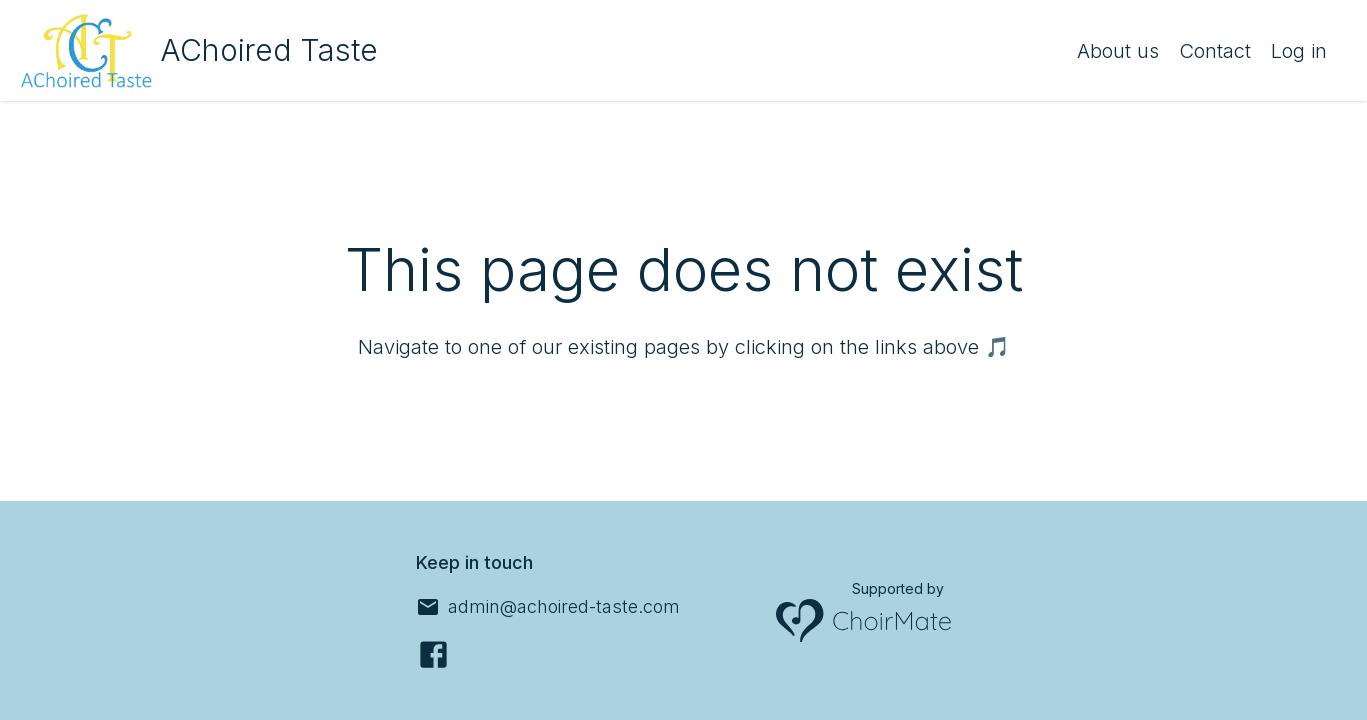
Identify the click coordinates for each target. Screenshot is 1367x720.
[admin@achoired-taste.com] (548, 607)
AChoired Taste (269, 50)
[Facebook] (433, 654)
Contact (1215, 51)
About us (1118, 51)
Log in (1299, 51)
